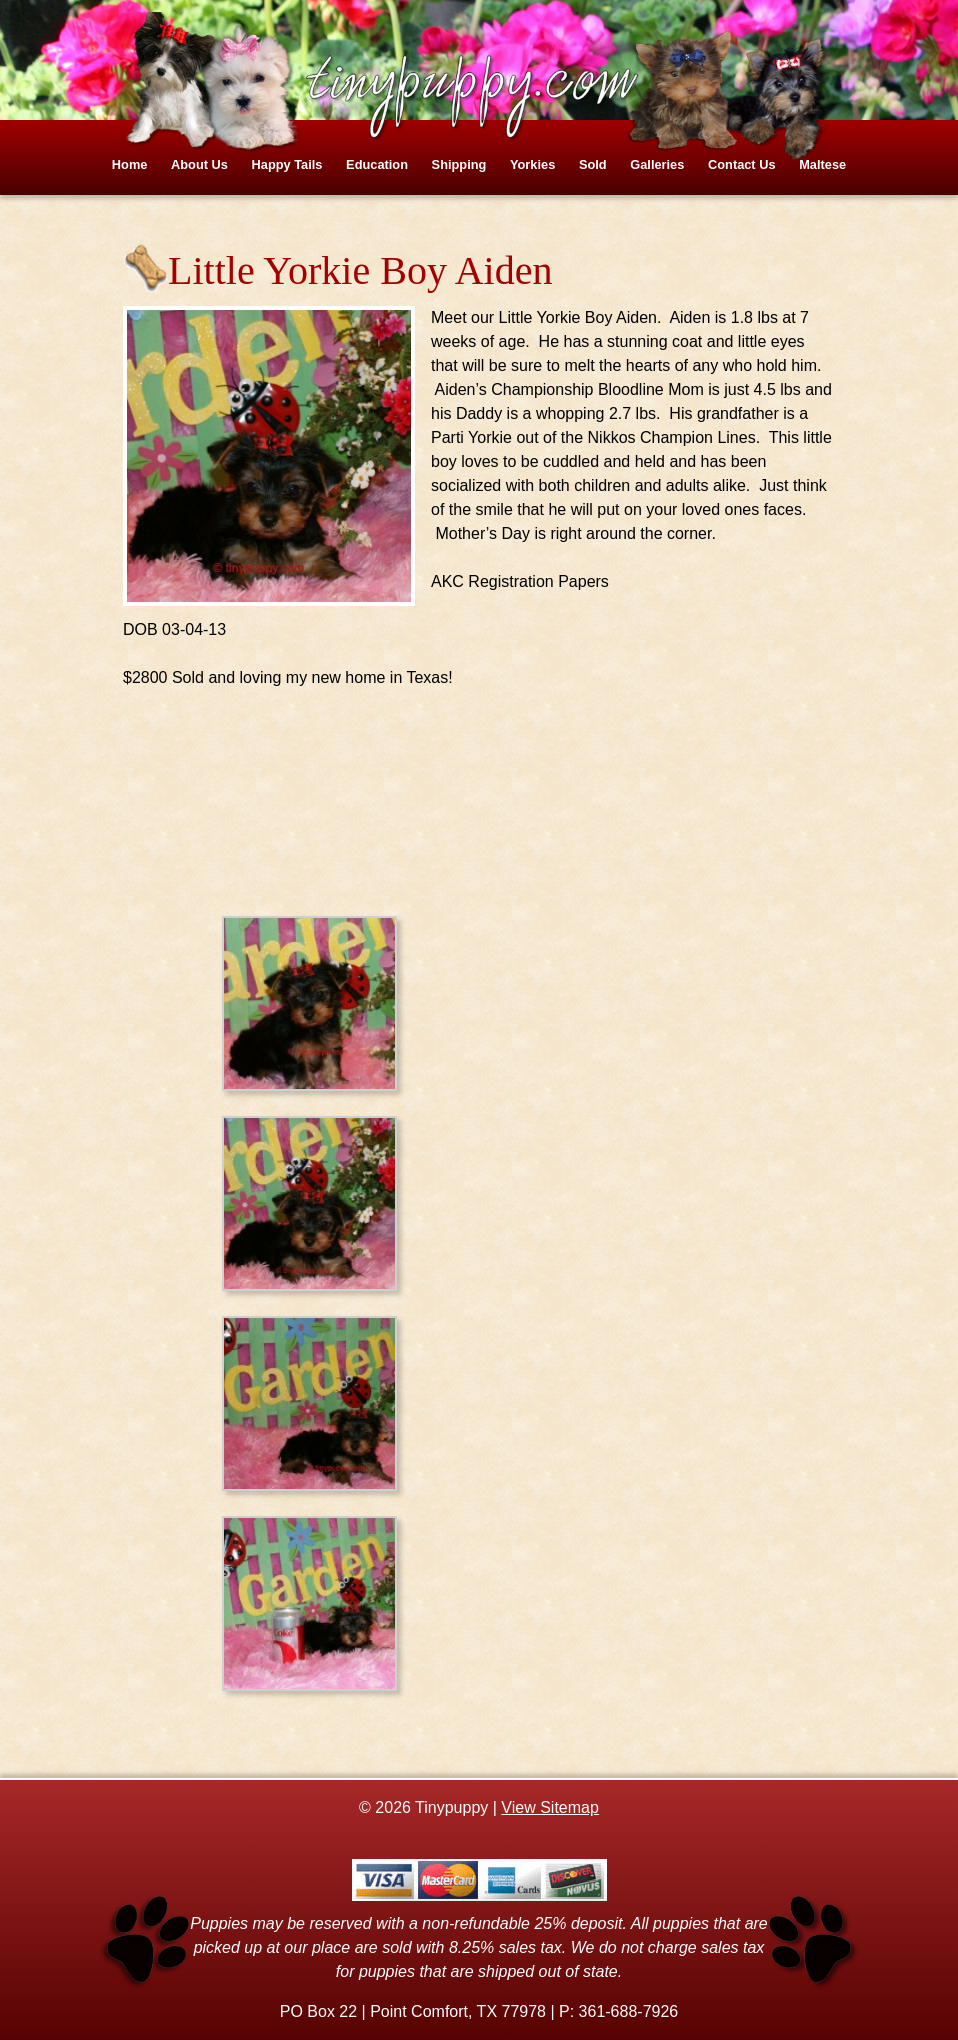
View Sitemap (550, 1807)
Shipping (459, 164)
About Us (199, 164)
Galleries (657, 164)
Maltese (822, 164)
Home (130, 164)
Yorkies (532, 164)
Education (377, 164)
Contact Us (742, 164)
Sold (593, 164)
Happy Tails (287, 164)
